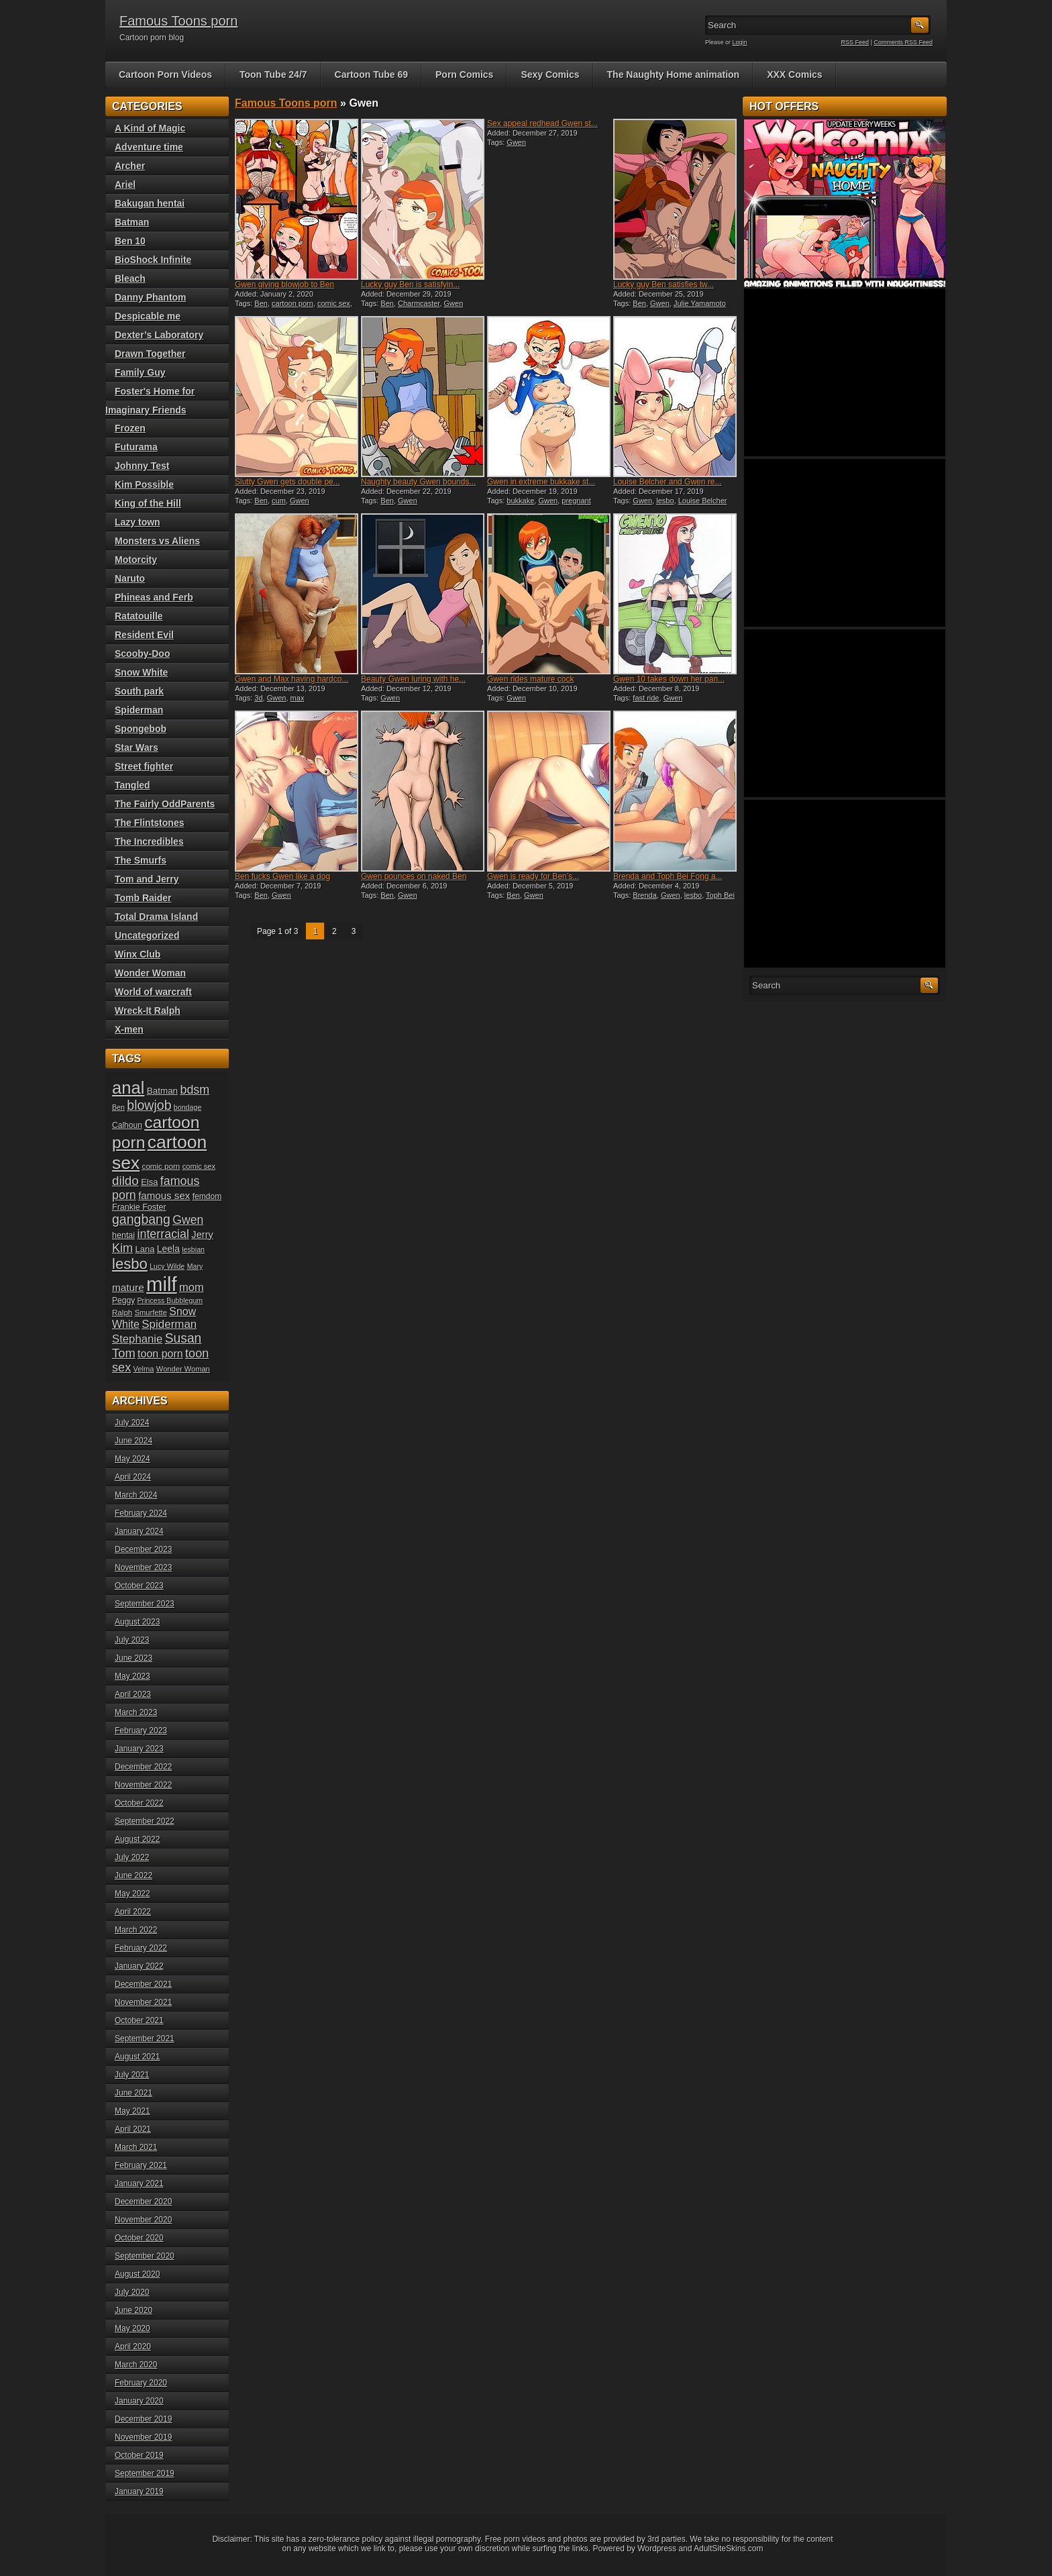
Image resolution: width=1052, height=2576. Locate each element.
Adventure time (149, 147)
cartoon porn (292, 303)
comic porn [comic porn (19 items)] (161, 1166)
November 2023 (143, 1567)
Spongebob (140, 728)
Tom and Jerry (146, 879)
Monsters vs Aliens (157, 540)
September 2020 (144, 2256)
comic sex (333, 303)
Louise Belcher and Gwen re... (667, 481)
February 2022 (141, 1948)
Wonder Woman (150, 973)
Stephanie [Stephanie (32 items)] (137, 1339)
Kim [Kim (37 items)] (122, 1248)
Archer (130, 165)
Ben (261, 303)
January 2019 (139, 2491)
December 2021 (143, 1984)
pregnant (576, 501)
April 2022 (133, 1911)
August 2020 (137, 2274)
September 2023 (144, 1603)
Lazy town (137, 522)
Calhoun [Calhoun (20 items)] (127, 1125)
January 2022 (139, 1966)
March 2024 (136, 1495)
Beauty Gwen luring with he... (413, 679)
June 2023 (133, 1658)
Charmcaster (418, 303)
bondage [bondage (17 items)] (188, 1107)
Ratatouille (139, 616)
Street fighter (144, 766)
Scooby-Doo (142, 653)
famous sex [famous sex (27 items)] (164, 1195)
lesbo (665, 501)
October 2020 (139, 2238)
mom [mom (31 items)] (191, 1287)
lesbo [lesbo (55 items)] (130, 1263)
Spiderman (139, 710)
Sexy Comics (550, 74)
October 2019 (139, 2455)
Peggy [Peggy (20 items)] (123, 1300)
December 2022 (143, 1766)
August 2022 (137, 1839)
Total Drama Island (156, 916)
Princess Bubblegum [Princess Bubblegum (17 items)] (170, 1300)
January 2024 (139, 1531)
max (298, 698)
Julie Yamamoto (700, 303)
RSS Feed (855, 42)
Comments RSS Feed (903, 42)
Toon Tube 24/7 (273, 74)
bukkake (520, 501)
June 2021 (133, 2093)
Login (740, 42)
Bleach (130, 278)
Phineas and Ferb (154, 597)
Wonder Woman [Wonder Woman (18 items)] (183, 1369)
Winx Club (137, 954)
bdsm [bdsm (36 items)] (194, 1089)
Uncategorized (147, 935)
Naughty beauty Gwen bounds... (418, 481)
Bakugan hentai (150, 203)
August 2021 (137, 2056)
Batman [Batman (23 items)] (162, 1091)
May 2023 (132, 1676)
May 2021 (132, 2111)
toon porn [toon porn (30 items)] (160, 1353)
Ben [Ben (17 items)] (118, 1107)
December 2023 (143, 1549)
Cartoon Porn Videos (165, 74)
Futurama (136, 447)
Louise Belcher (702, 501)
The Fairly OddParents (165, 803)
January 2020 (139, 2401)
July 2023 (132, 1640)
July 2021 (132, 2074)
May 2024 (132, 1458)
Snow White (141, 672)
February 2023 (141, 1730)
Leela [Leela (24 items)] (168, 1248)
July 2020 (132, 2292)
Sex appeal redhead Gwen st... (542, 123)
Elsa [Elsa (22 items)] (149, 1182)
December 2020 (143, 2201)
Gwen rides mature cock (530, 679)
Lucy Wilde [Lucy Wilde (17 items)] (167, 1266)
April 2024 (133, 1477)
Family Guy (140, 372)
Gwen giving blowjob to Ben (284, 284)
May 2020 (132, 2328)
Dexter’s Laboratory (159, 334)
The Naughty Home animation (673, 74)
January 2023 (139, 1748)
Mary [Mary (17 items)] (195, 1266)
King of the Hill (148, 503)
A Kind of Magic (150, 128)
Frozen (130, 428)
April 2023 (133, 1694)
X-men (129, 1029)
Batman (132, 222)
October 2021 (139, 2020)
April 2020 (133, 2346)
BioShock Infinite (153, 259)
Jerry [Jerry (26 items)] (202, 1234)
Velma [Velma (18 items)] (144, 1369)
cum (279, 501)
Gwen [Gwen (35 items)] (187, 1220)
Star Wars (136, 747)
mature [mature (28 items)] (128, 1287)
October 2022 (139, 1803)
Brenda (644, 895)
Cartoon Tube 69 (371, 74)
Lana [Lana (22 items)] (145, 1249)
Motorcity (136, 559)
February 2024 (141, 1513)
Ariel (125, 184)
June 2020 (133, 2310)
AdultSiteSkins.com (728, 2548)
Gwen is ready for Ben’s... (533, 876)
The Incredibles (149, 841)
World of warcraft (153, 991)
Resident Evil (144, 634)
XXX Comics (794, 74)
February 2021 (141, 2165)
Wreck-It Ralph (147, 1010)
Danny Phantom (151, 297)
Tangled (132, 785)
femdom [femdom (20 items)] (207, 1196)
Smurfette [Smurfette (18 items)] (151, 1312)
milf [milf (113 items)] (161, 1284)
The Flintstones (149, 822)
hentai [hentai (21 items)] (123, 1235)
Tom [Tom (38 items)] (124, 1353)
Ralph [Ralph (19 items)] (122, 1312)
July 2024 (132, 1422)
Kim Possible (144, 484)
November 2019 (143, 2437)
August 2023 (137, 1622)
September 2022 (144, 1821)
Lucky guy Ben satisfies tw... (663, 284)
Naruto (130, 578)
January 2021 (139, 2183)
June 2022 (133, 1875)
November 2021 (143, 2002)
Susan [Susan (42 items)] (183, 1338)
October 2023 (139, 1585)
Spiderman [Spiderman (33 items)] (169, 1324)
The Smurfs (140, 860)
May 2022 (132, 1893)
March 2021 (136, 2147)
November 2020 (143, 2219)
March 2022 (136, 1930)
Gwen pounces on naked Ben (413, 876)
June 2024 (133, 1440)
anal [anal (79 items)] (128, 1087)
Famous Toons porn (178, 20)
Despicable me (147, 316)
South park (139, 691)
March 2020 (136, 2364)
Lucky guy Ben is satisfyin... (410, 284)
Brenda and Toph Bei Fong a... (668, 876)
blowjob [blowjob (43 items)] (149, 1105)
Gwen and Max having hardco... (291, 679)
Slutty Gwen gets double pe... (287, 481)
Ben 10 (130, 241)
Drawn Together (150, 353)
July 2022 (132, 1857)
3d (258, 698)
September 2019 (144, 2473)
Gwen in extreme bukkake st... (541, 481)
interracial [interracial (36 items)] (163, 1234)
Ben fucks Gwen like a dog (282, 876)
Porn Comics (464, 74)
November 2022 (143, 1785)
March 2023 (136, 1712)
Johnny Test (142, 465)
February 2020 (141, 2382)
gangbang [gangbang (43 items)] (141, 1219)
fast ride (646, 698)
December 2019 (143, 2419)
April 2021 (133, 2129)
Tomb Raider (143, 897)
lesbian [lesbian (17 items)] (193, 1249)
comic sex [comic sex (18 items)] (198, 1166)
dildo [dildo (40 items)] (125, 1181)
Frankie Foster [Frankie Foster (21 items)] (139, 1207)
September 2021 (144, 2038)
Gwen (454, 303)
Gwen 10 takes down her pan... (669, 679)
